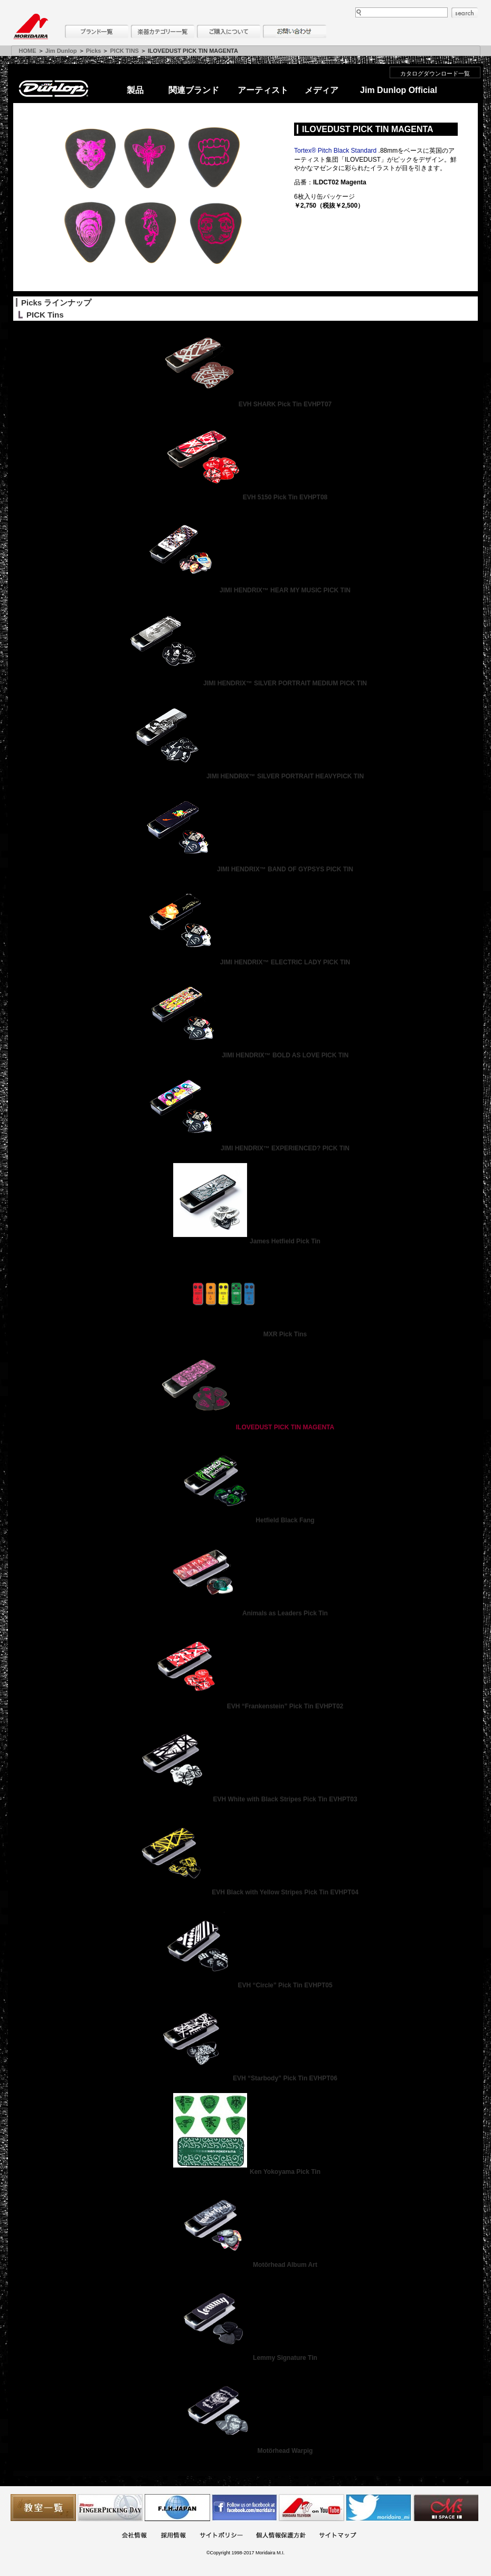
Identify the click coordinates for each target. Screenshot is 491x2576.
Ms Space (445, 2507)
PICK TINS (124, 51)
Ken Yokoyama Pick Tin (245, 2171)
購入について (228, 31)
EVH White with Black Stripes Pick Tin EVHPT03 (245, 1799)
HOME (27, 51)
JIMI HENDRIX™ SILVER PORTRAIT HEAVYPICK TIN (245, 776)
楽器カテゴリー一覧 (162, 31)
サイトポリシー (221, 2536)
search (464, 12)
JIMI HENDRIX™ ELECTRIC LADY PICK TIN (245, 962)
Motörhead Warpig (245, 2450)
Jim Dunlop (61, 51)
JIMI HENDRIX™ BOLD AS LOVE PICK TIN (245, 1055)
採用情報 (173, 2536)
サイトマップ (337, 2536)
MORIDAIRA (30, 26)
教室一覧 (43, 2507)
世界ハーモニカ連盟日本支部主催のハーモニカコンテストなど (177, 2507)
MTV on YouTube (311, 2507)
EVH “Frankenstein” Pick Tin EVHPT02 (246, 1706)
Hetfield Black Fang (245, 1520)
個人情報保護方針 (280, 2536)
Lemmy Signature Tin (245, 2357)
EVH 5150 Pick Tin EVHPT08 (246, 497)
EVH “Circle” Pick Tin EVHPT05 (245, 1985)
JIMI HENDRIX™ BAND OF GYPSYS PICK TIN (245, 869)
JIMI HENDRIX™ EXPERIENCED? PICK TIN (245, 1148)
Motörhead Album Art (245, 2264)
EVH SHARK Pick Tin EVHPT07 (245, 404)
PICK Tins (45, 314)
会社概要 (134, 2536)
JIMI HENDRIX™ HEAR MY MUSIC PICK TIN (245, 590)
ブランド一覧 (96, 31)
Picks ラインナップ (56, 302)
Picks (93, 51)
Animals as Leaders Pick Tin (245, 1613)
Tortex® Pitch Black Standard (335, 150)
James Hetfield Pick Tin (245, 1241)
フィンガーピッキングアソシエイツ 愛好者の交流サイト (110, 2507)
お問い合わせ (294, 31)
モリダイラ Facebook (244, 2507)
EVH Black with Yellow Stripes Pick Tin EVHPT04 (245, 1892)
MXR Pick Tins (245, 1334)
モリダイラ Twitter (378, 2507)
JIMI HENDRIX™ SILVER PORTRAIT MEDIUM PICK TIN (245, 683)
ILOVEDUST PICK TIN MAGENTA (245, 1427)
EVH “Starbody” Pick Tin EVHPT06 (245, 2078)
